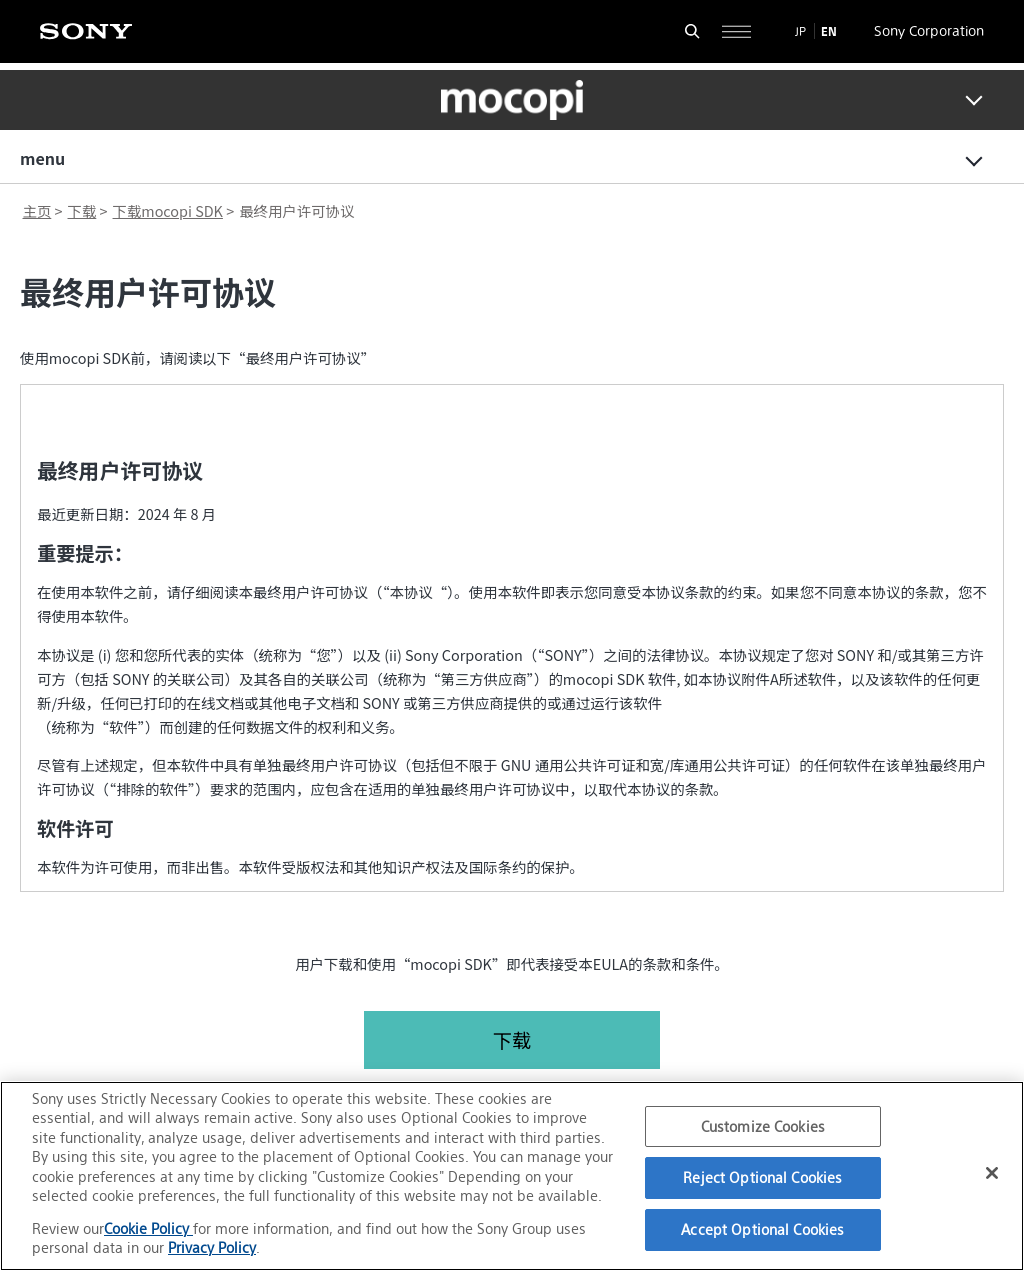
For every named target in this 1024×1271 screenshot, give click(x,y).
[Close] (992, 1173)
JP (800, 31)
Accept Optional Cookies (762, 1229)
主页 (37, 210)
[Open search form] (692, 31)
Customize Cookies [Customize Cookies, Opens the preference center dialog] (763, 1126)
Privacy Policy (212, 1247)
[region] (512, 1176)
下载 (82, 210)
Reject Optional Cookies (762, 1177)
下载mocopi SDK (168, 210)
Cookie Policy (148, 1228)
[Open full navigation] (736, 31)
